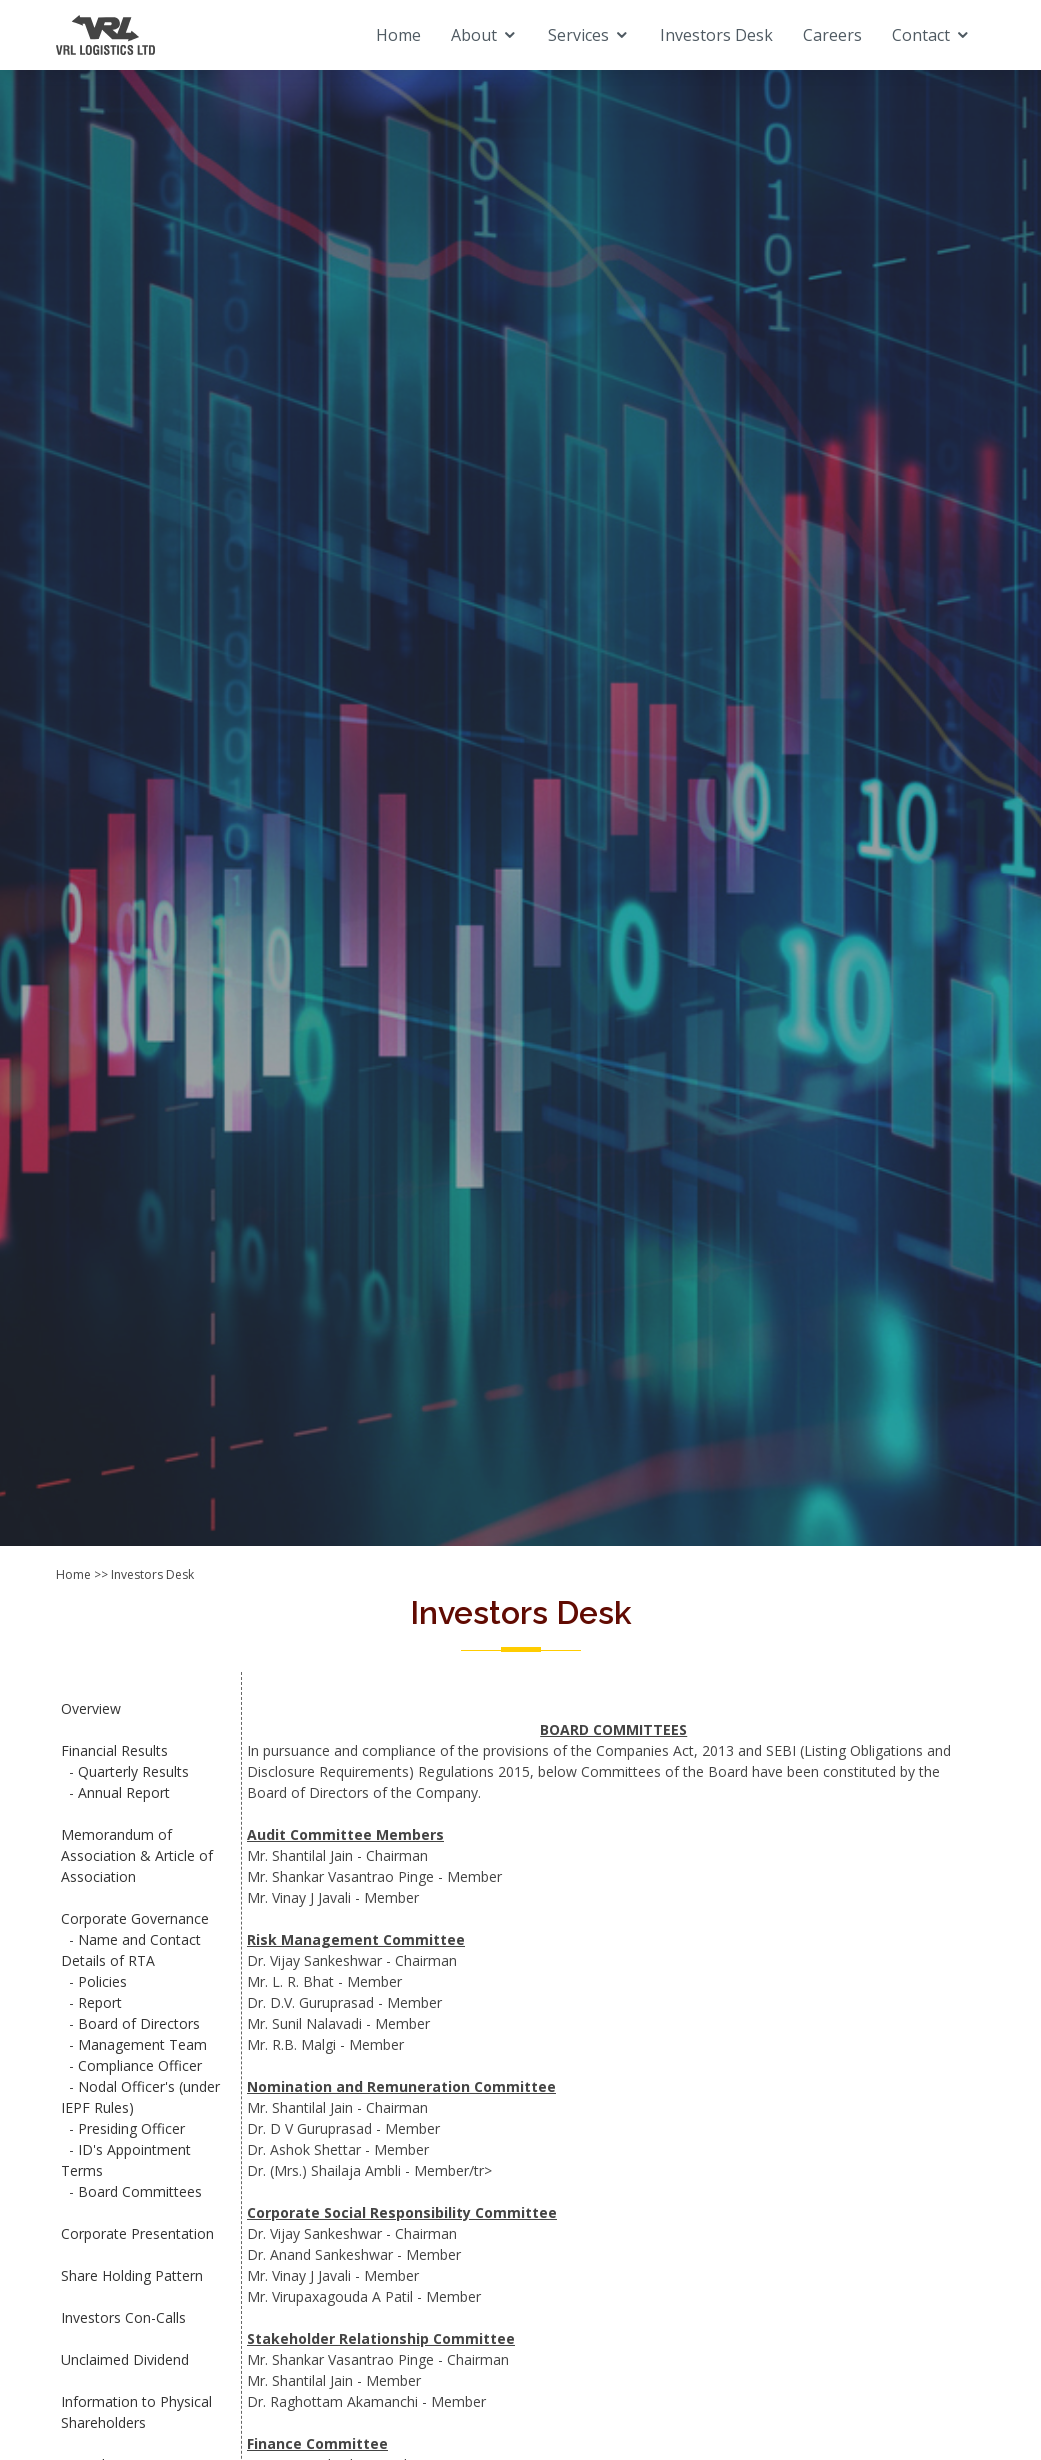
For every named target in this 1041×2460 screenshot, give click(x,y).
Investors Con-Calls (123, 2317)
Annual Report (124, 1792)
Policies (102, 1981)
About (474, 35)
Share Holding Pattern (132, 2275)
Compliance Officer (140, 2065)
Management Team (142, 2044)
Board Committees (140, 2191)
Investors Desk (716, 35)
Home (398, 35)
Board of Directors (139, 2023)
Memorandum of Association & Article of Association (137, 1855)
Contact (921, 35)
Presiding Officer (131, 2128)
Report (100, 2002)
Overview (91, 1708)
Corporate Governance (135, 1918)
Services (578, 35)
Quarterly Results (133, 1771)
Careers (832, 35)
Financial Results (114, 1750)
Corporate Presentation (137, 2233)
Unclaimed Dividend (125, 2359)
